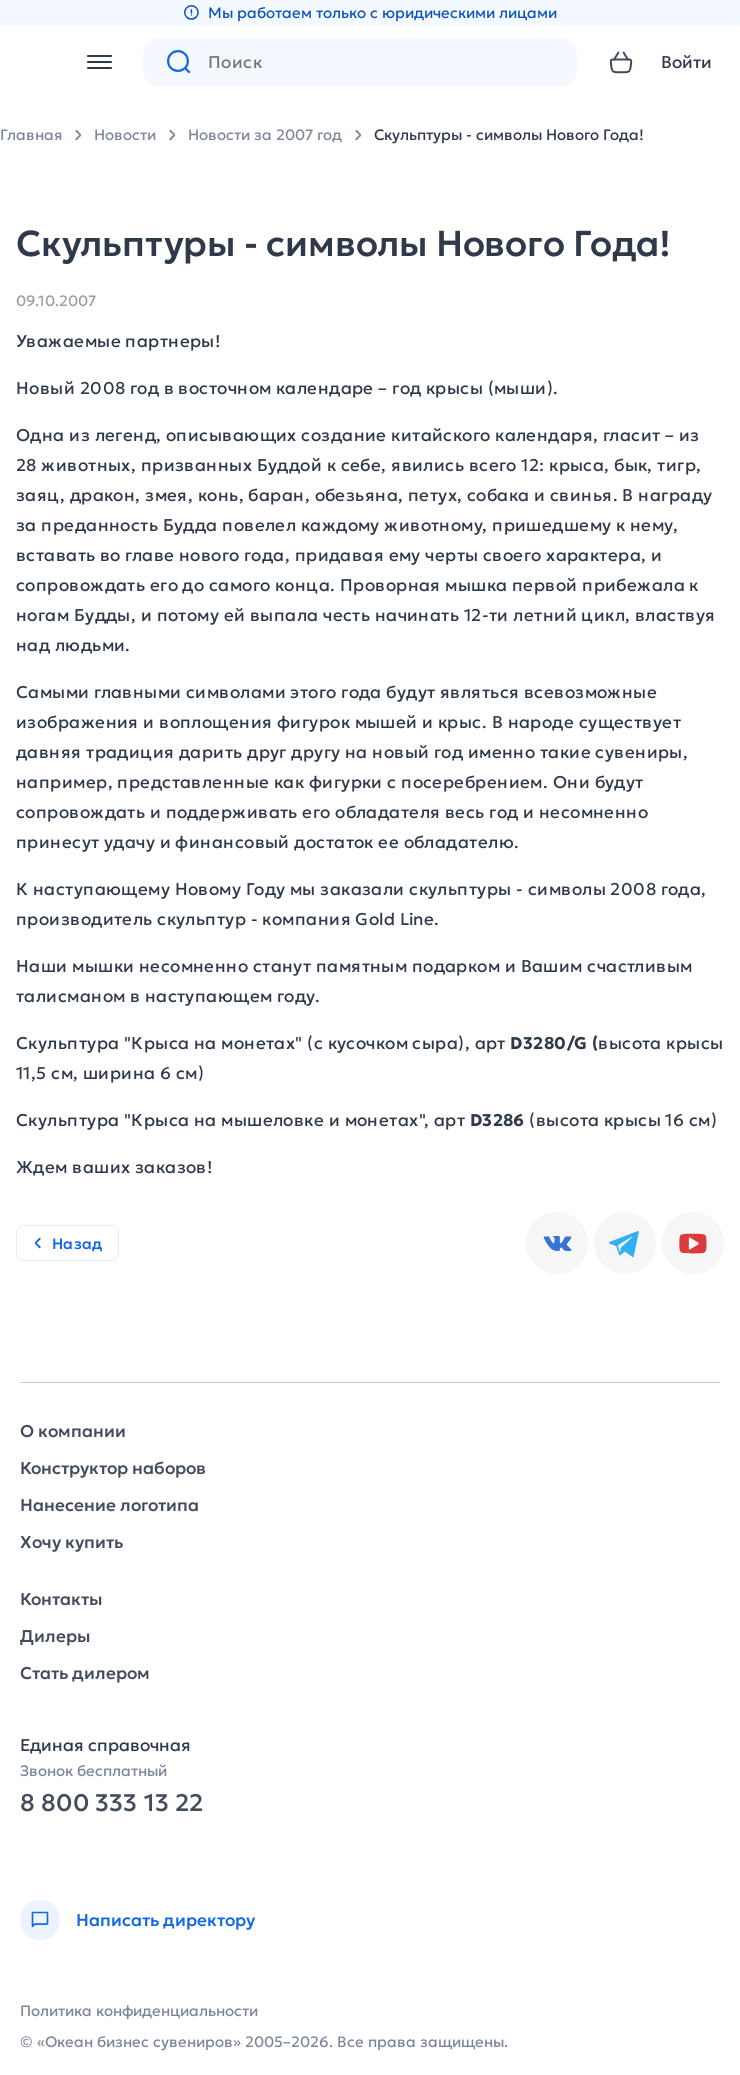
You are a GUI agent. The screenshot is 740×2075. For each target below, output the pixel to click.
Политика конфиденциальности (139, 2010)
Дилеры (55, 1636)
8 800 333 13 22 (111, 1803)
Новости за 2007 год (265, 134)
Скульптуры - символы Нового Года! (509, 134)
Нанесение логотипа (109, 1505)
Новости (125, 134)
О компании (73, 1431)
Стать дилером (85, 1673)
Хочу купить (71, 1542)
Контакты (61, 1599)
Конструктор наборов (113, 1468)
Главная (31, 134)
